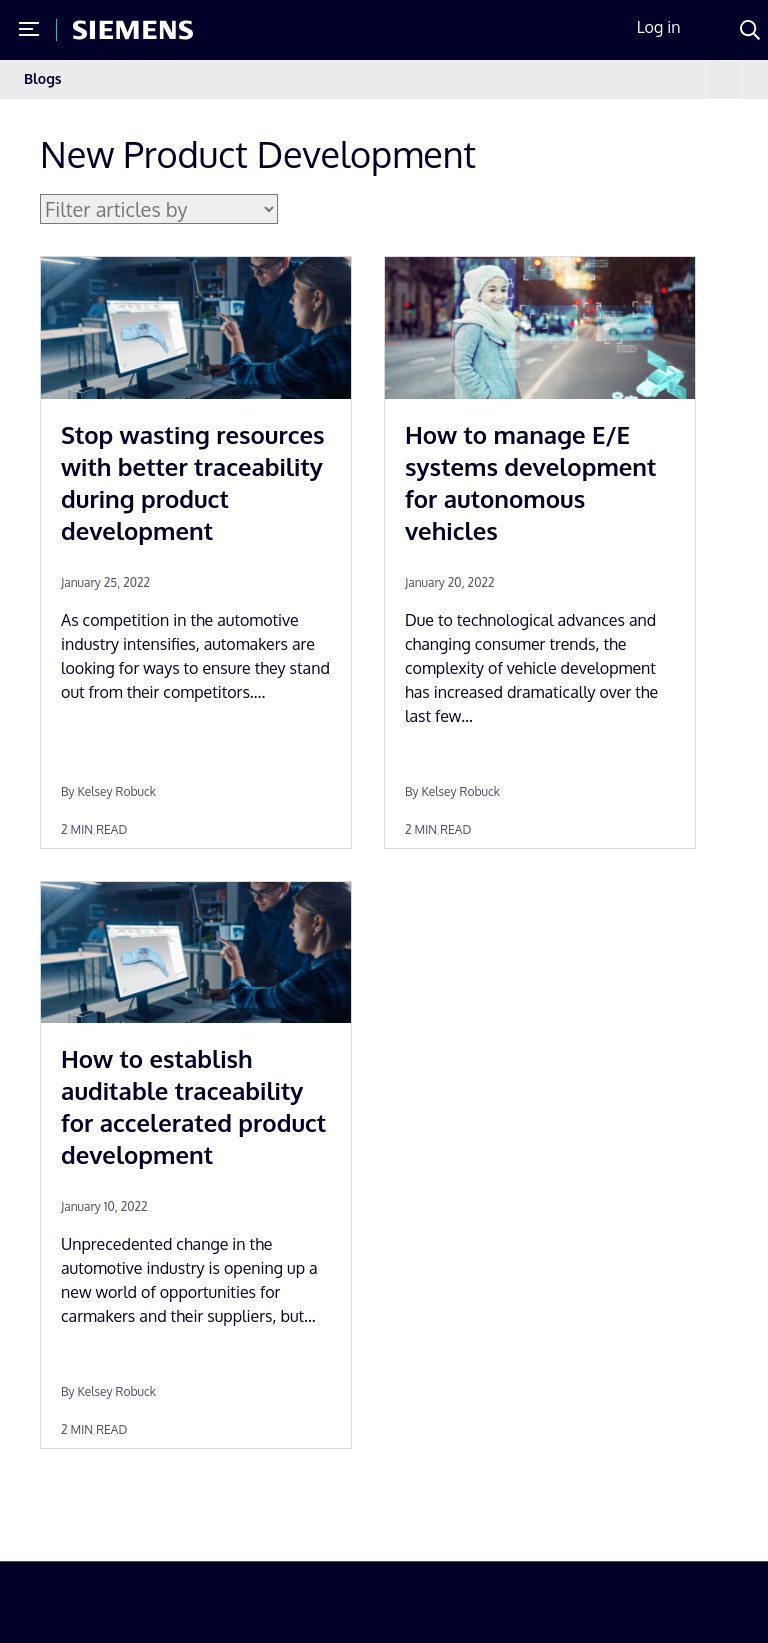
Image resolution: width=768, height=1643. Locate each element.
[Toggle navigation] (724, 79)
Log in (659, 27)
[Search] (750, 30)
